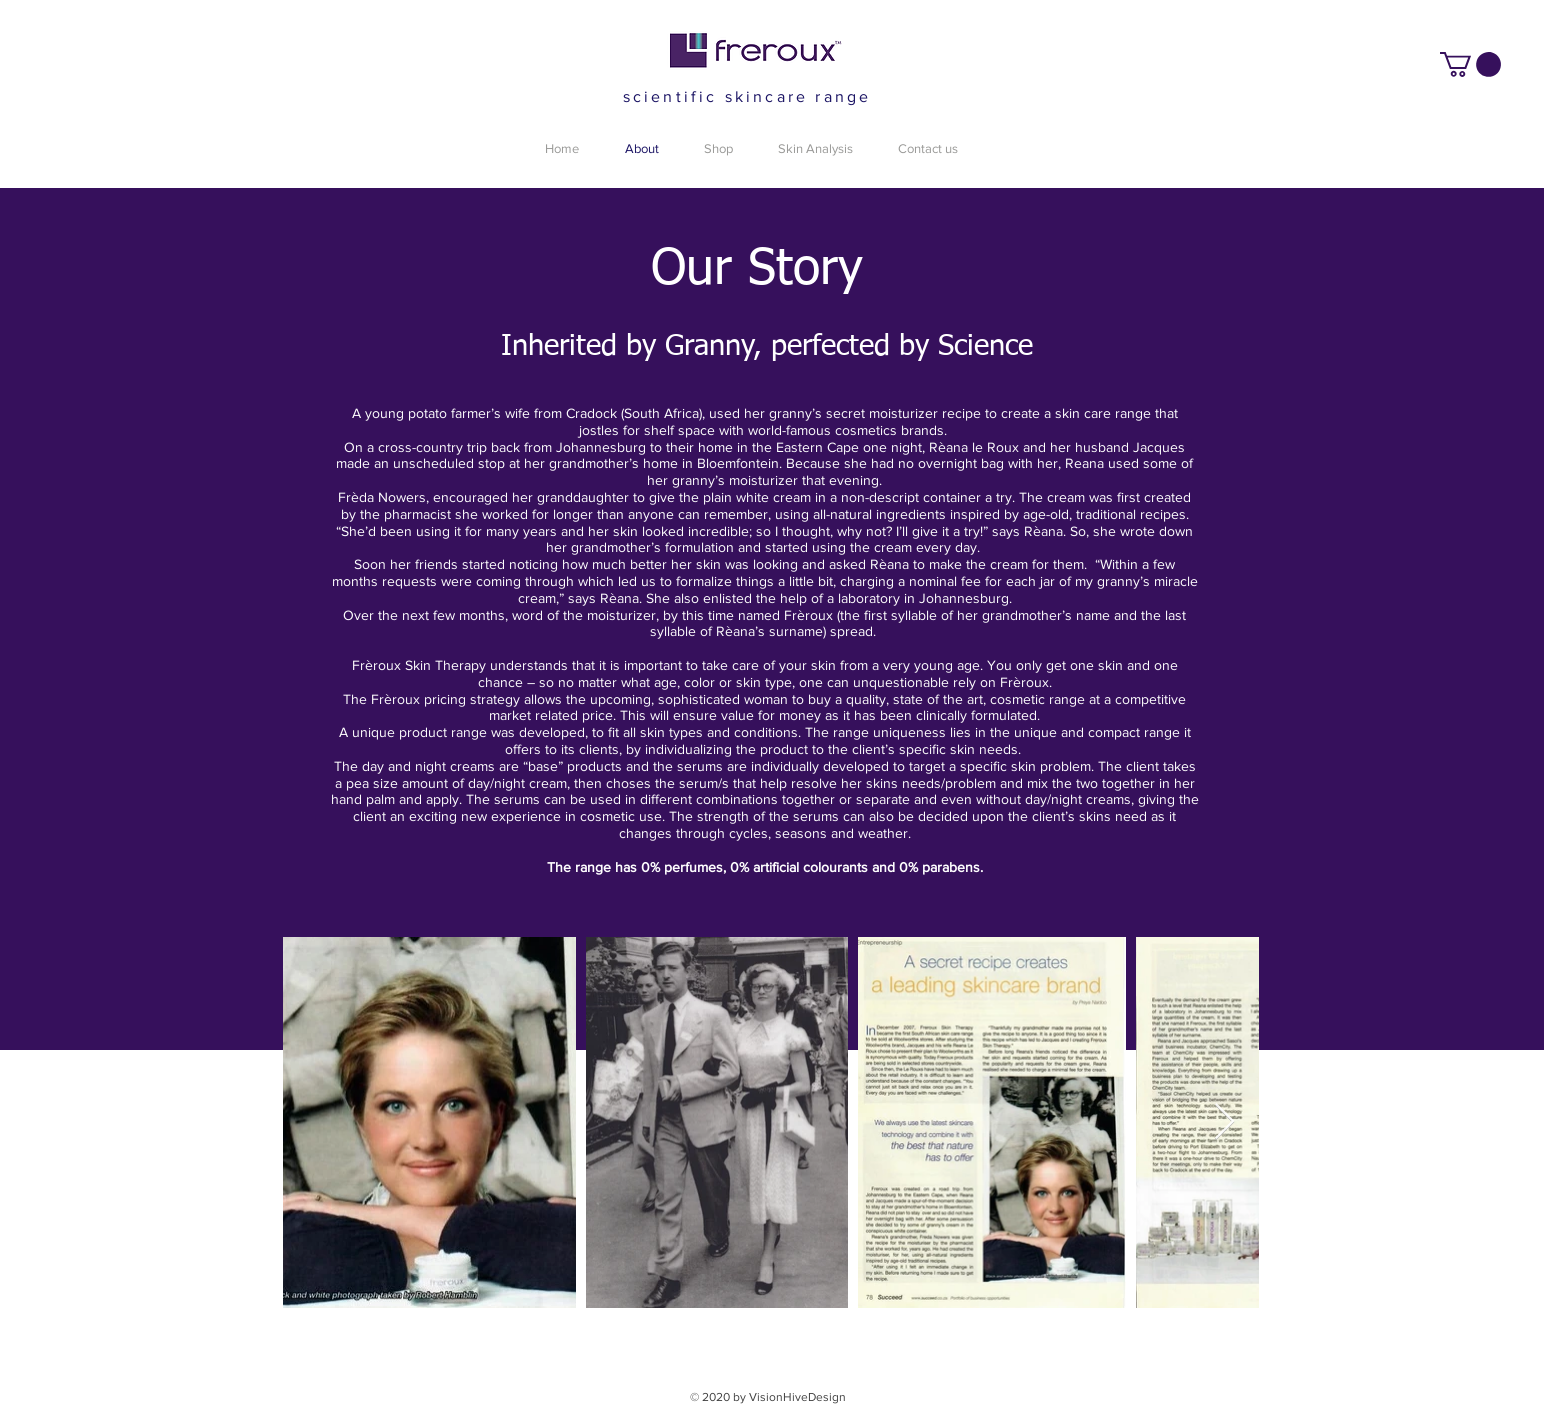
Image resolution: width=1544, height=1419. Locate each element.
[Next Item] (1224, 1122)
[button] (1470, 64)
